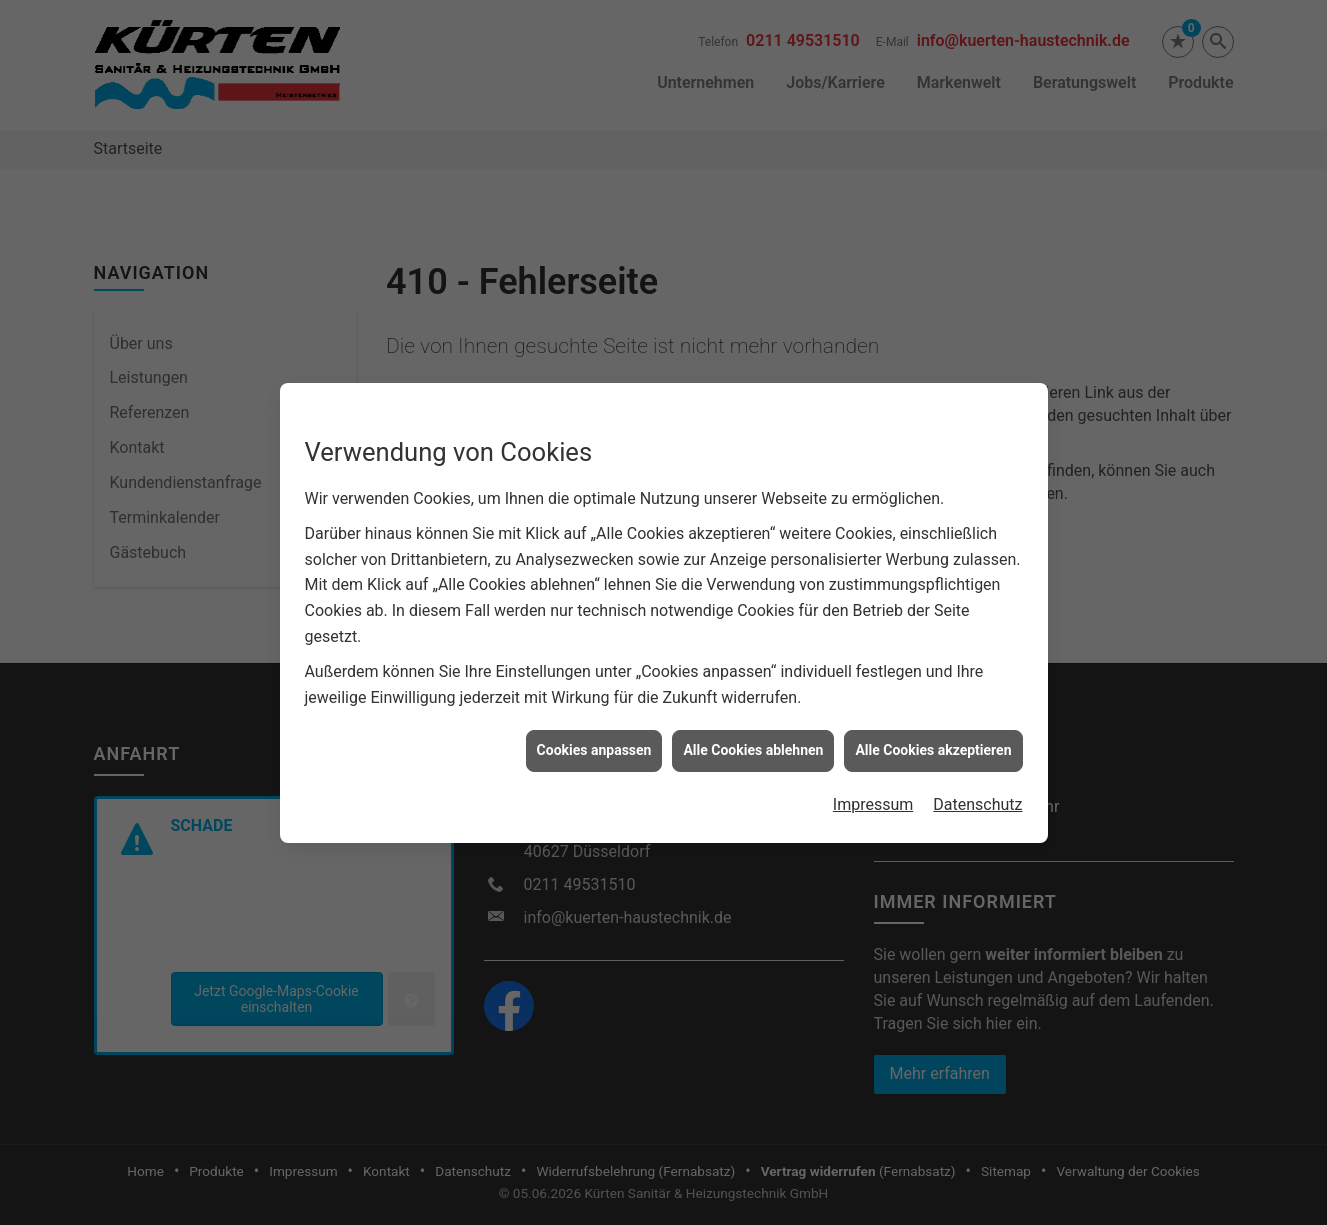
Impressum (873, 785)
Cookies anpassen (594, 732)
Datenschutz (977, 785)
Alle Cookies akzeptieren (933, 732)
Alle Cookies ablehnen (753, 732)
